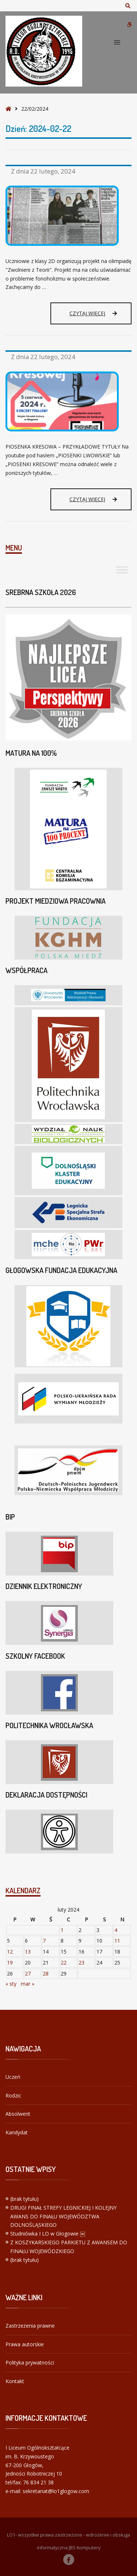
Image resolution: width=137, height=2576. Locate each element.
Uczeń (12, 2076)
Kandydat (16, 2132)
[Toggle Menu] (122, 569)
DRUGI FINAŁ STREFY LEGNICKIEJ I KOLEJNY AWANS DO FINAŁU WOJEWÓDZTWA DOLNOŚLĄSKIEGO (63, 2216)
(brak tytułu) (24, 2198)
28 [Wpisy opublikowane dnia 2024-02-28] (46, 1973)
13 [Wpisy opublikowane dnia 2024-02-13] (28, 1951)
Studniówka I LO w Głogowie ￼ (47, 2233)
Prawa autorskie (24, 2344)
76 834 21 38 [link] (38, 2482)
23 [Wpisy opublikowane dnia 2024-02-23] (81, 1962)
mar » (27, 1983)
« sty (10, 1983)
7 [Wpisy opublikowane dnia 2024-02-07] (44, 1940)
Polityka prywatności (29, 2362)
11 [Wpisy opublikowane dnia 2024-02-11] (117, 1940)
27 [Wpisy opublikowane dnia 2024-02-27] (28, 1973)
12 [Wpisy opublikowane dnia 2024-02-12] (10, 1951)
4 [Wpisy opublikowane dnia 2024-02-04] (115, 1930)
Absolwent (17, 2113)
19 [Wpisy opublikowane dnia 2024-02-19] (10, 1962)
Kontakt (14, 2381)
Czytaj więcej (93, 313)
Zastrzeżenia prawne (30, 2325)
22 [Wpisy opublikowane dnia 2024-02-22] (63, 1962)
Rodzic (13, 2095)
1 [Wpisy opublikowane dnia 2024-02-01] (62, 1930)
